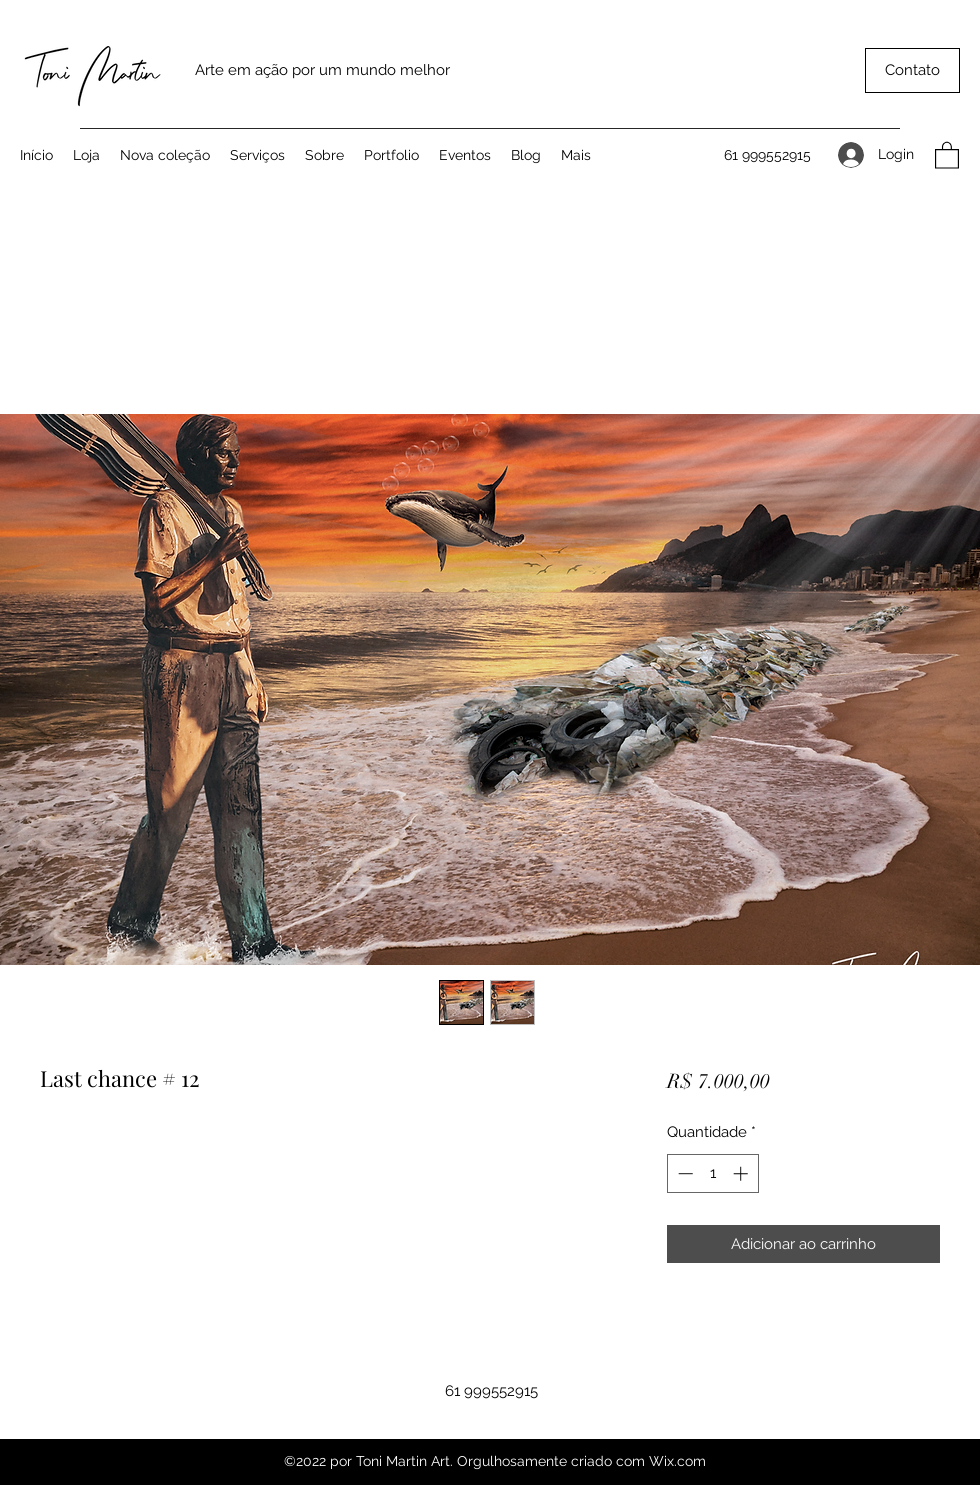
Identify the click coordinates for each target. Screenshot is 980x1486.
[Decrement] (683, 1173)
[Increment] (742, 1173)
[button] (912, 70)
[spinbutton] (712, 1173)
